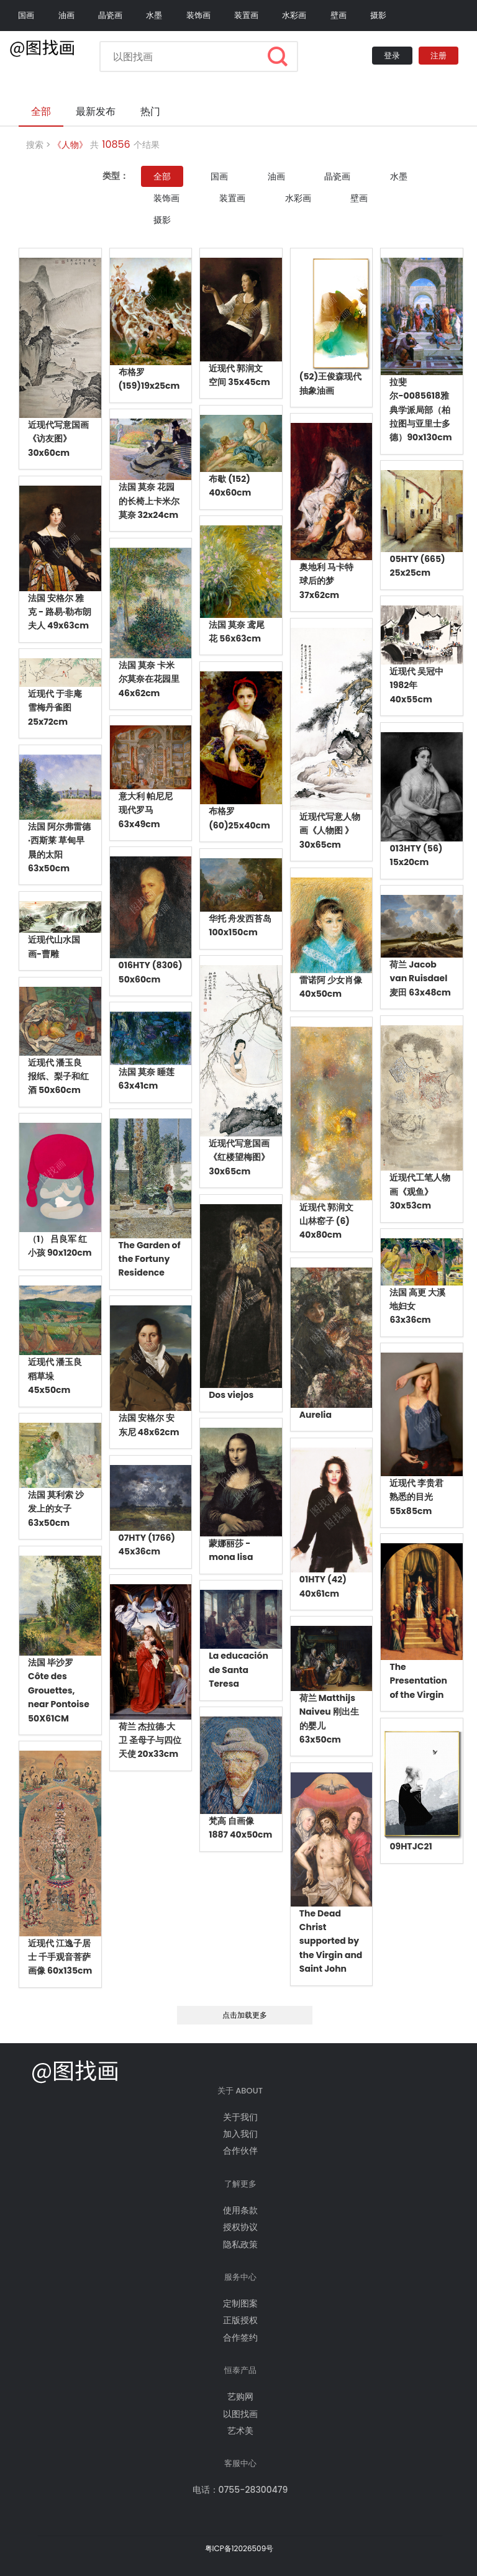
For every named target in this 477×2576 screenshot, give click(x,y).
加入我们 (240, 2134)
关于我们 (240, 2117)
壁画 (338, 15)
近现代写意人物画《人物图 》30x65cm (329, 830)
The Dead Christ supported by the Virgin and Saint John (331, 1941)
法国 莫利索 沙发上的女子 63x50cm (56, 1509)
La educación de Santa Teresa (238, 1669)
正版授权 (240, 2320)
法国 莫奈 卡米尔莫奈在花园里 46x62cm (149, 679)
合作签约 (240, 2337)
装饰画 (198, 15)
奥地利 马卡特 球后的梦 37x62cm (326, 581)
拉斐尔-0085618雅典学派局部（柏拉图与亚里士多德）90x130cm (420, 410)
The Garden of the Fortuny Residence (150, 1259)
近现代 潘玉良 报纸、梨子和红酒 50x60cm (58, 1076)
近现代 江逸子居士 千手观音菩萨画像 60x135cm (60, 1957)
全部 (162, 176)
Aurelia (315, 1414)
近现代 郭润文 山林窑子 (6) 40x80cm (326, 1221)
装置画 (246, 15)
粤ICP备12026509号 (239, 2548)
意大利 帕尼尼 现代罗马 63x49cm (146, 810)
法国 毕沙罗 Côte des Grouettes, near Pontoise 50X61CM (58, 1690)
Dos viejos (231, 1395)
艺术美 (240, 2430)
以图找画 (240, 2414)
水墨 (154, 15)
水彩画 (294, 15)
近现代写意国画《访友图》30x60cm (58, 439)
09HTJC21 (410, 1846)
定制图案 (240, 2303)
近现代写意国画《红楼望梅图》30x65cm (239, 1157)
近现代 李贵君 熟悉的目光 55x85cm (416, 1497)
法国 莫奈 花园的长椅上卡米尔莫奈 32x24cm (149, 501)
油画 (66, 15)
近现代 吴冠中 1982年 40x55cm (416, 685)
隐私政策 (240, 2244)
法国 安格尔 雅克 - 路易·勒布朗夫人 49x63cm (59, 612)
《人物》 (70, 144)
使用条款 (240, 2210)
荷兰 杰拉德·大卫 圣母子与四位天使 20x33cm (150, 1740)
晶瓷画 (110, 15)
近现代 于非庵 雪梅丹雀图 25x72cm (55, 707)
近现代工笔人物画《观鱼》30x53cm (419, 1191)
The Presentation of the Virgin (418, 1681)
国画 (26, 15)
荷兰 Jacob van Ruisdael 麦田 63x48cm (419, 978)
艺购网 (240, 2396)
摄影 (378, 15)
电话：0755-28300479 (240, 2489)
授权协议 (240, 2227)
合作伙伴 (240, 2150)
